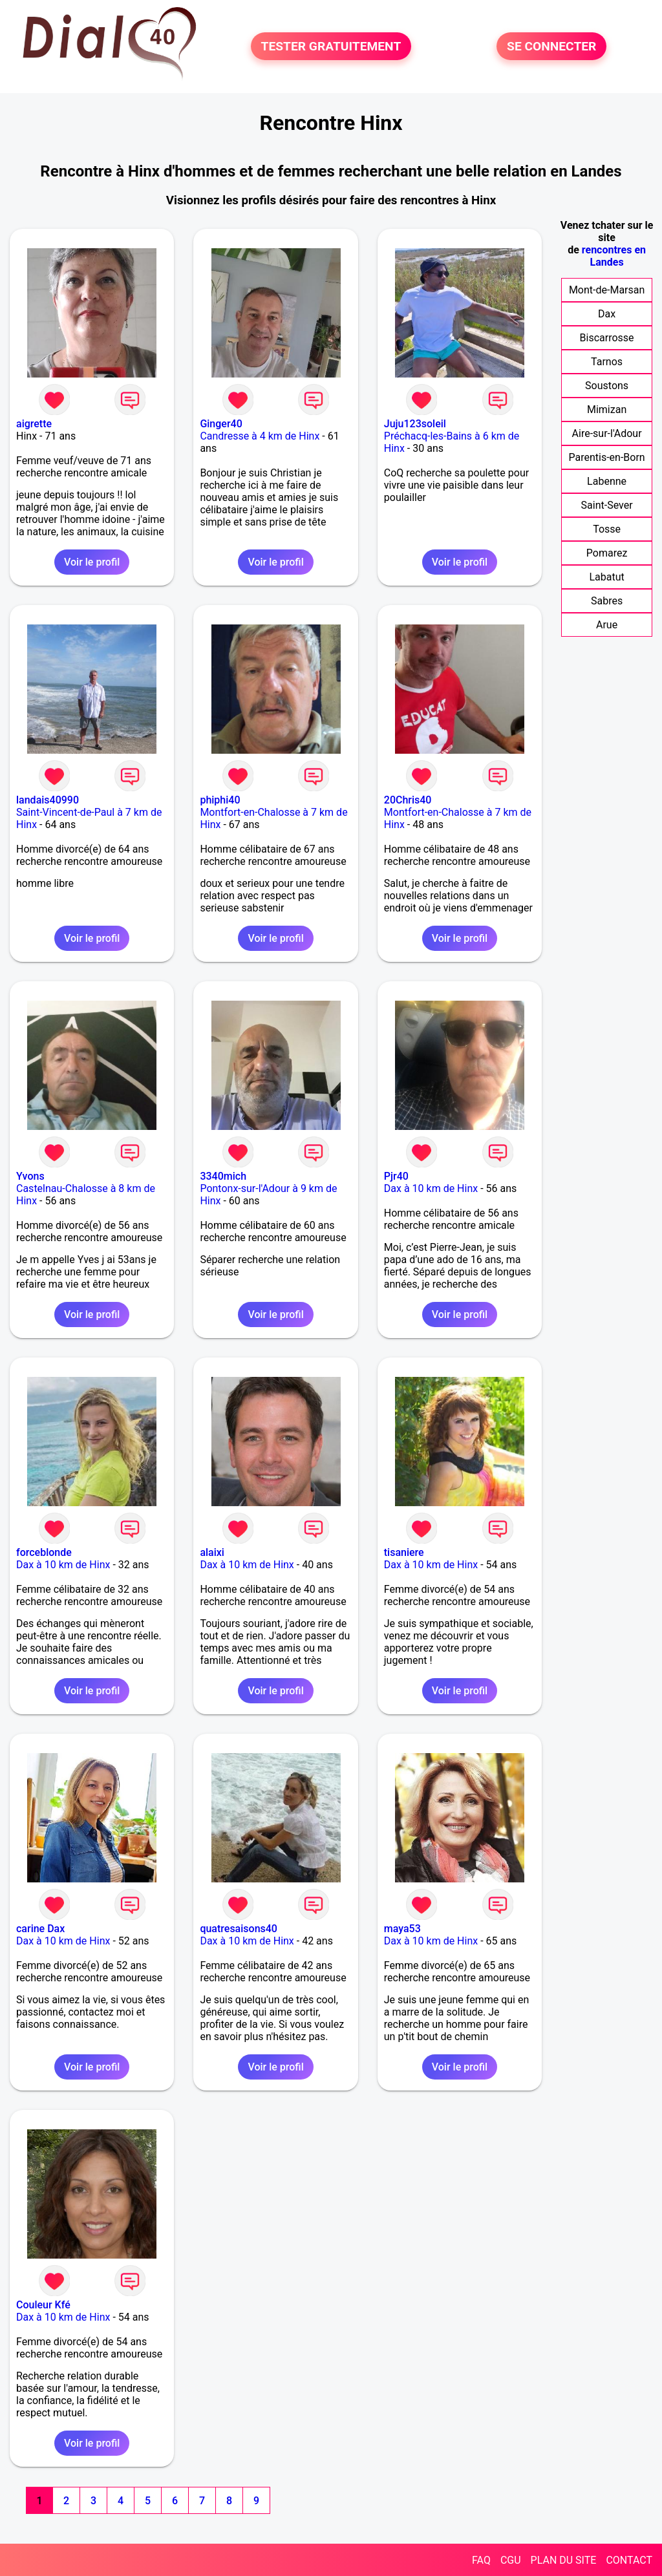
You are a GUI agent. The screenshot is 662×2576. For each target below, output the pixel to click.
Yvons (30, 1176)
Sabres (607, 601)
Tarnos (607, 362)
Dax (606, 314)
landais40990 (47, 800)
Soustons (606, 385)
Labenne (606, 481)
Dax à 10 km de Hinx (431, 1188)
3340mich (223, 1176)
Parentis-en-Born (606, 457)
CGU (510, 2560)
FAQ (481, 2560)
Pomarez (607, 553)
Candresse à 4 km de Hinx (259, 436)
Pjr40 (396, 1176)
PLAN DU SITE (564, 2560)
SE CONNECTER (551, 46)
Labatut (606, 577)
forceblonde (44, 1552)
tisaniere (404, 1552)
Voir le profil (92, 562)
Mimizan (606, 409)
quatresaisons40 (238, 1928)
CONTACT (629, 2560)
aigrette (34, 424)
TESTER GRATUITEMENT (331, 46)
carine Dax (40, 1928)
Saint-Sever (607, 505)
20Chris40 (408, 800)
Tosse (607, 529)
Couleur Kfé (43, 2305)
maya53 (402, 1928)
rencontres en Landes (614, 256)
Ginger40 (221, 424)
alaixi (212, 1552)
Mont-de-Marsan (607, 290)
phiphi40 (220, 800)
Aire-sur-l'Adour (607, 433)
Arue (606, 625)
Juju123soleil (415, 424)
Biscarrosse (607, 338)
